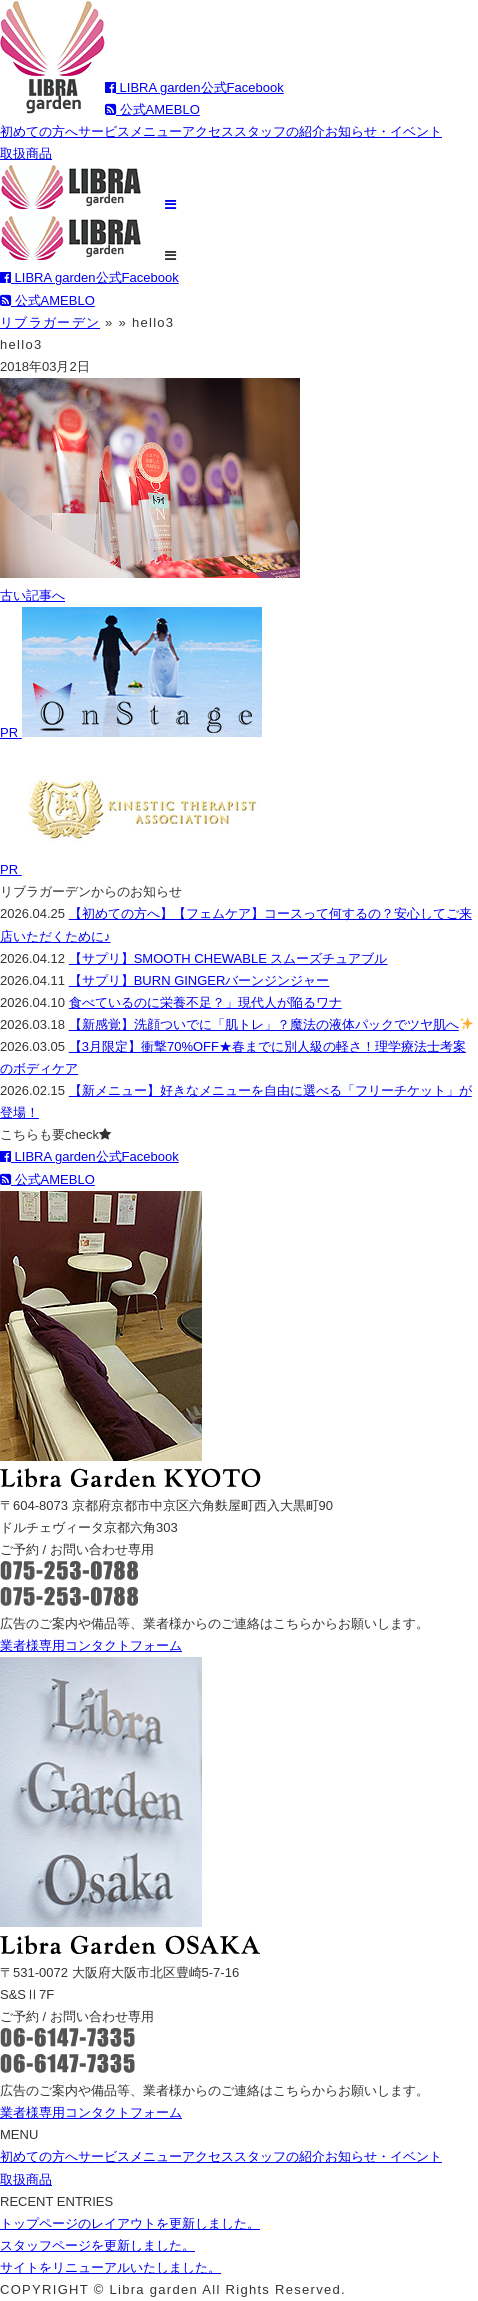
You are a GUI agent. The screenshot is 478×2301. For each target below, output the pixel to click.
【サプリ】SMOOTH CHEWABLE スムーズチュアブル (228, 958)
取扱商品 (26, 153)
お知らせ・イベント (383, 131)
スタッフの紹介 (279, 131)
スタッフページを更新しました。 (97, 2245)
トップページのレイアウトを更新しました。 (130, 2223)
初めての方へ (39, 131)
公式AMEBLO (152, 109)
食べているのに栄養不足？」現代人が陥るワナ (205, 1002)
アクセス (208, 131)
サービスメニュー (130, 131)
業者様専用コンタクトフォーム (91, 1645)
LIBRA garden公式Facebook (194, 87)
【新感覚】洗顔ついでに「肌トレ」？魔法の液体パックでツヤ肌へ (271, 1024)
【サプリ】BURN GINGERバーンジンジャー (199, 980)
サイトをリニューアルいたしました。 (110, 2267)
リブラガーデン (50, 322)
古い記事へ (32, 595)
